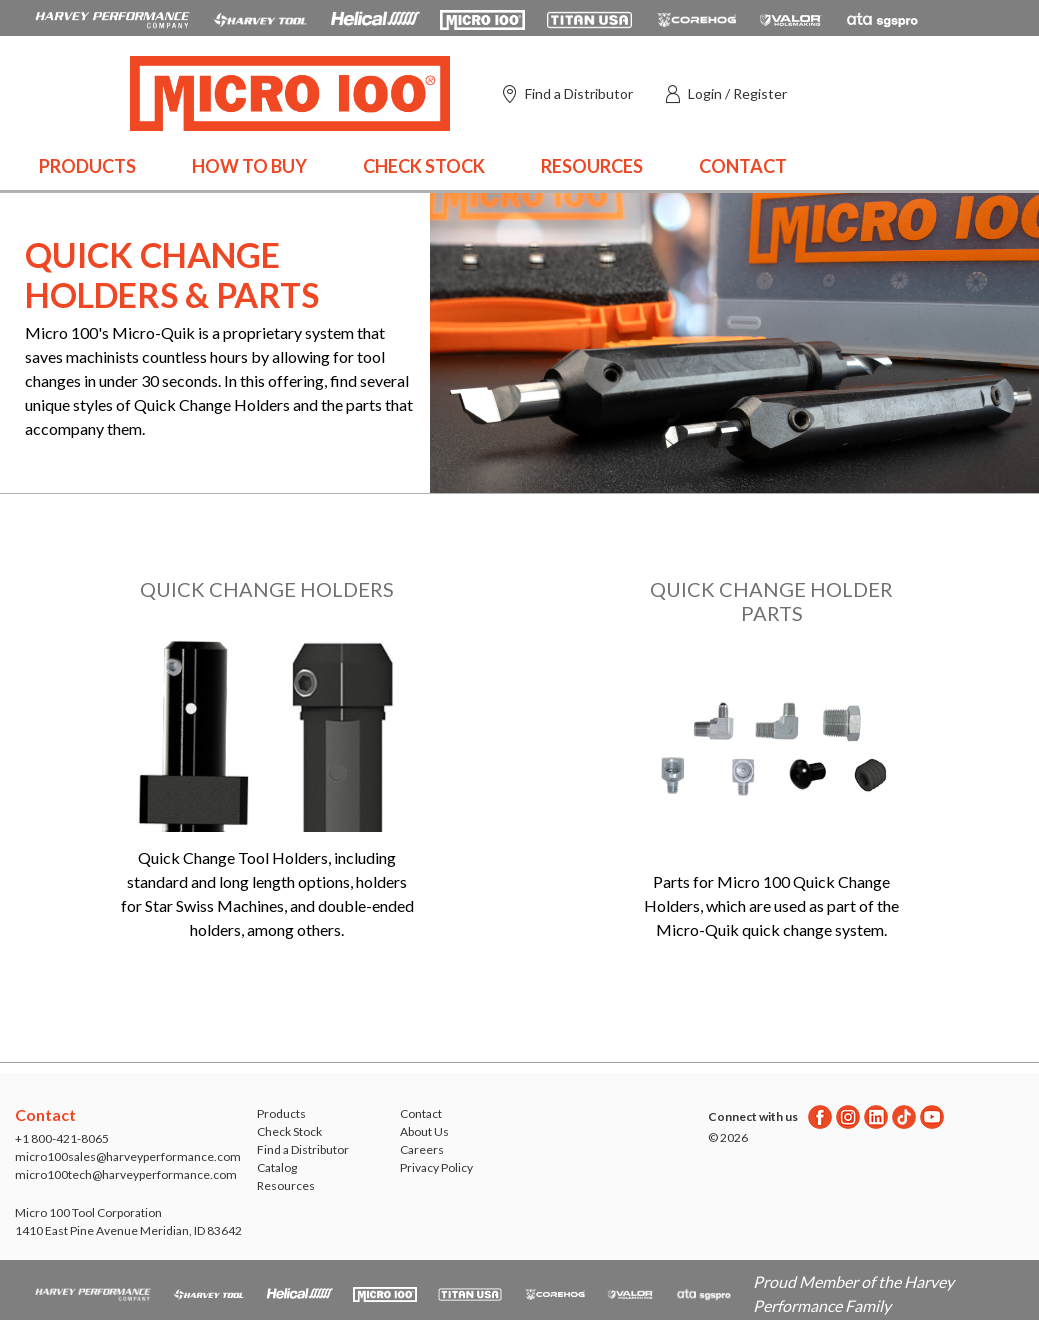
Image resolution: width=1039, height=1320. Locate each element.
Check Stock (424, 166)
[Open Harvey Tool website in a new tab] (260, 18)
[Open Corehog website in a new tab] (697, 18)
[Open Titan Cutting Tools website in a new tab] (589, 18)
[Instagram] (848, 1117)
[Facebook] (820, 1117)
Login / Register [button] (737, 93)
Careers (422, 1149)
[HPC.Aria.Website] (112, 18)
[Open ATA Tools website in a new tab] (882, 18)
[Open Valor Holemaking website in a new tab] (791, 18)
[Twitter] (904, 1117)
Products (87, 166)
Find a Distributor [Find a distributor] (579, 93)
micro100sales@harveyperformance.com (128, 1156)
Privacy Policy (436, 1167)
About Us (424, 1131)
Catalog (277, 1167)
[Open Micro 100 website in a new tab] (482, 18)
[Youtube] (932, 1117)
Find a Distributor (303, 1149)
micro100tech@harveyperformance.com (126, 1174)
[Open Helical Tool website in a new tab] (375, 18)
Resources (592, 166)
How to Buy (249, 166)
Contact (743, 166)
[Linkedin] (876, 1117)
